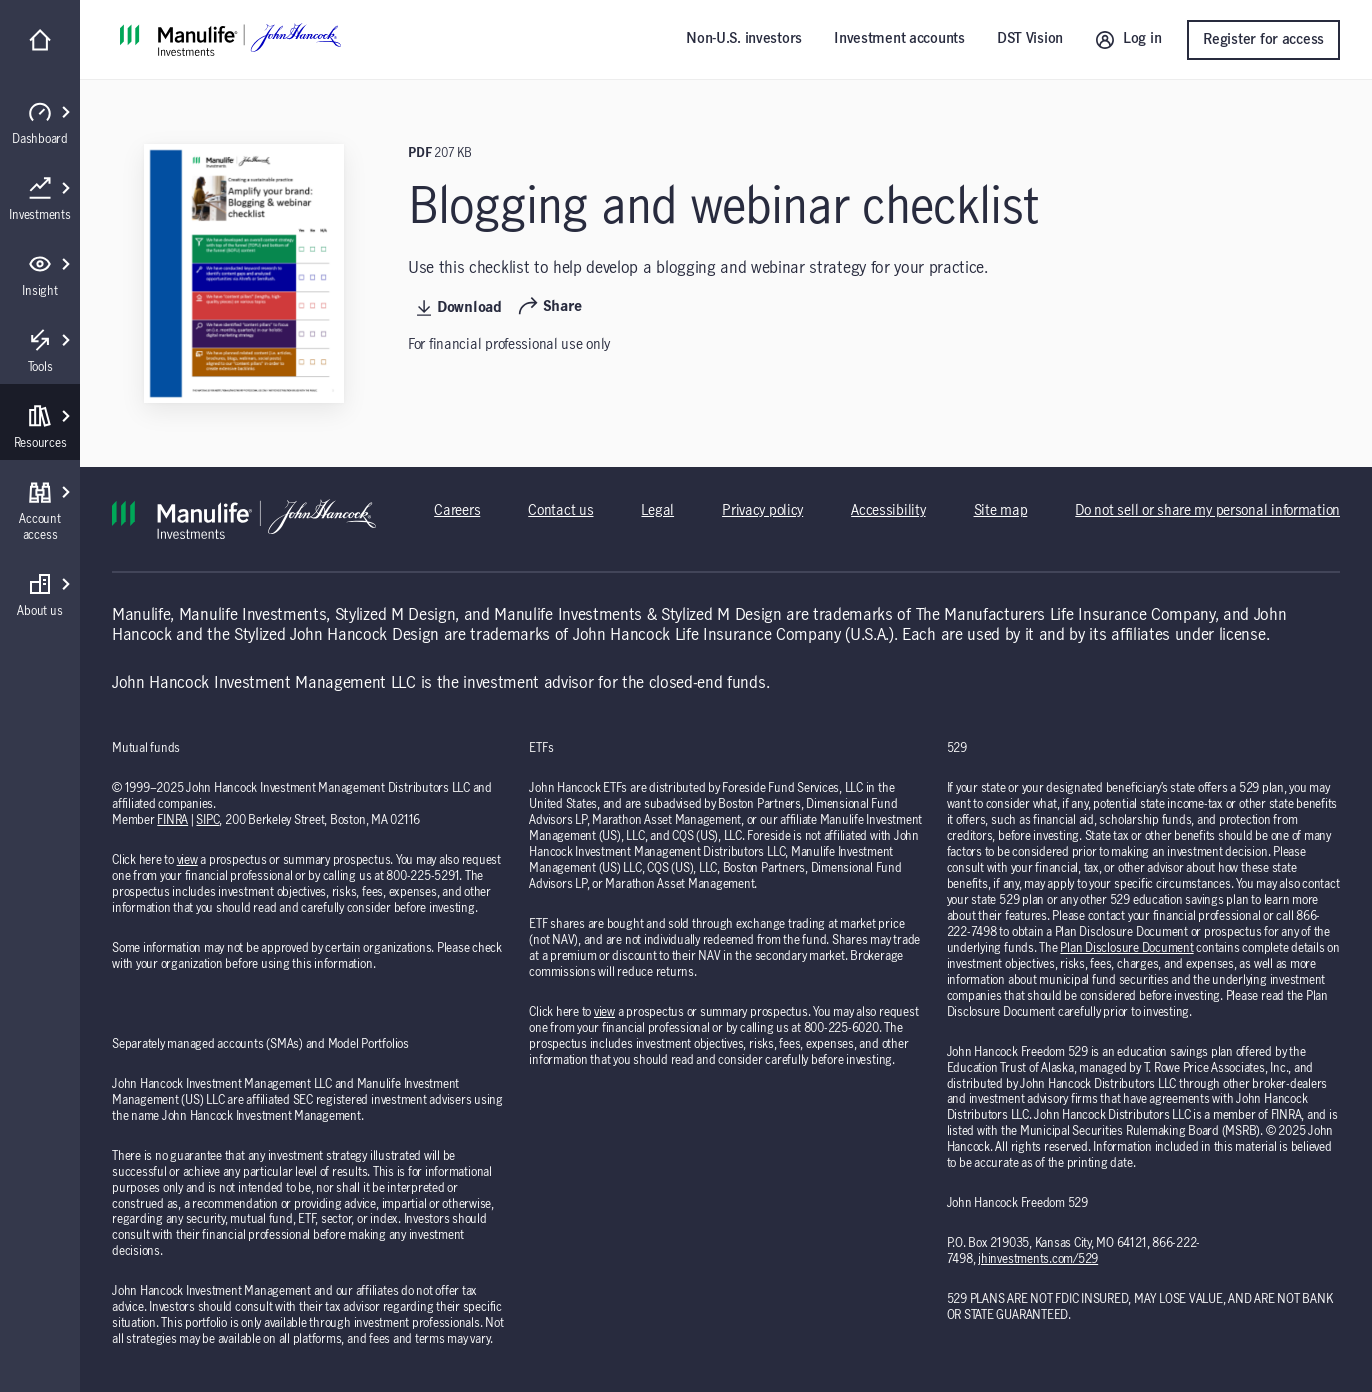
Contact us (560, 511)
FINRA (172, 820)
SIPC (207, 820)
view (187, 860)
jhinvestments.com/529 (1038, 1259)
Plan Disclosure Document (1126, 948)
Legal (657, 511)
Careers (457, 511)
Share (550, 307)
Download (459, 308)
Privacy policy (762, 511)
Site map (1001, 511)
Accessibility (888, 511)
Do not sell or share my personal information (1207, 511)
